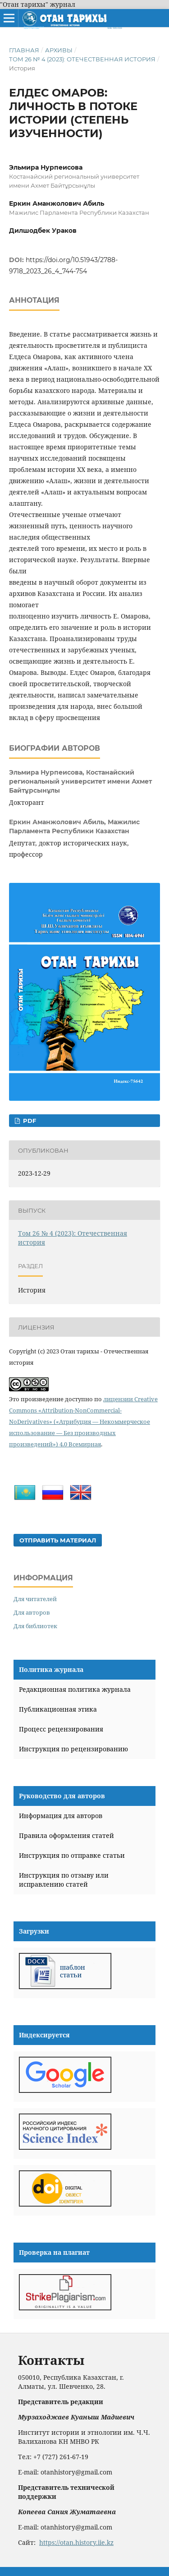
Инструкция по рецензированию (73, 1749)
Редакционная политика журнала (75, 1689)
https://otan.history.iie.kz (76, 2542)
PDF (28, 1120)
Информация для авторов (60, 1815)
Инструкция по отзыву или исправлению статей (64, 1879)
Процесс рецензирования (61, 1729)
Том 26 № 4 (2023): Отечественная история (82, 59)
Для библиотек (35, 1626)
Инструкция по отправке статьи (72, 1855)
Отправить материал (57, 1540)
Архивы (59, 50)
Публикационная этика (58, 1709)
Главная (24, 50)
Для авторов (32, 1612)
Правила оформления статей (66, 1835)
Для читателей (35, 1599)
